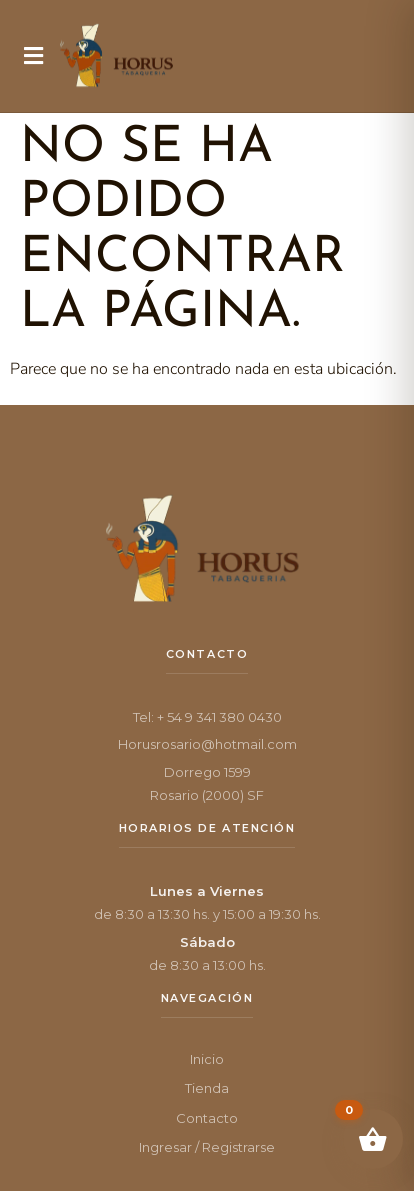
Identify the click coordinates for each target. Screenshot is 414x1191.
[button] (33, 56)
